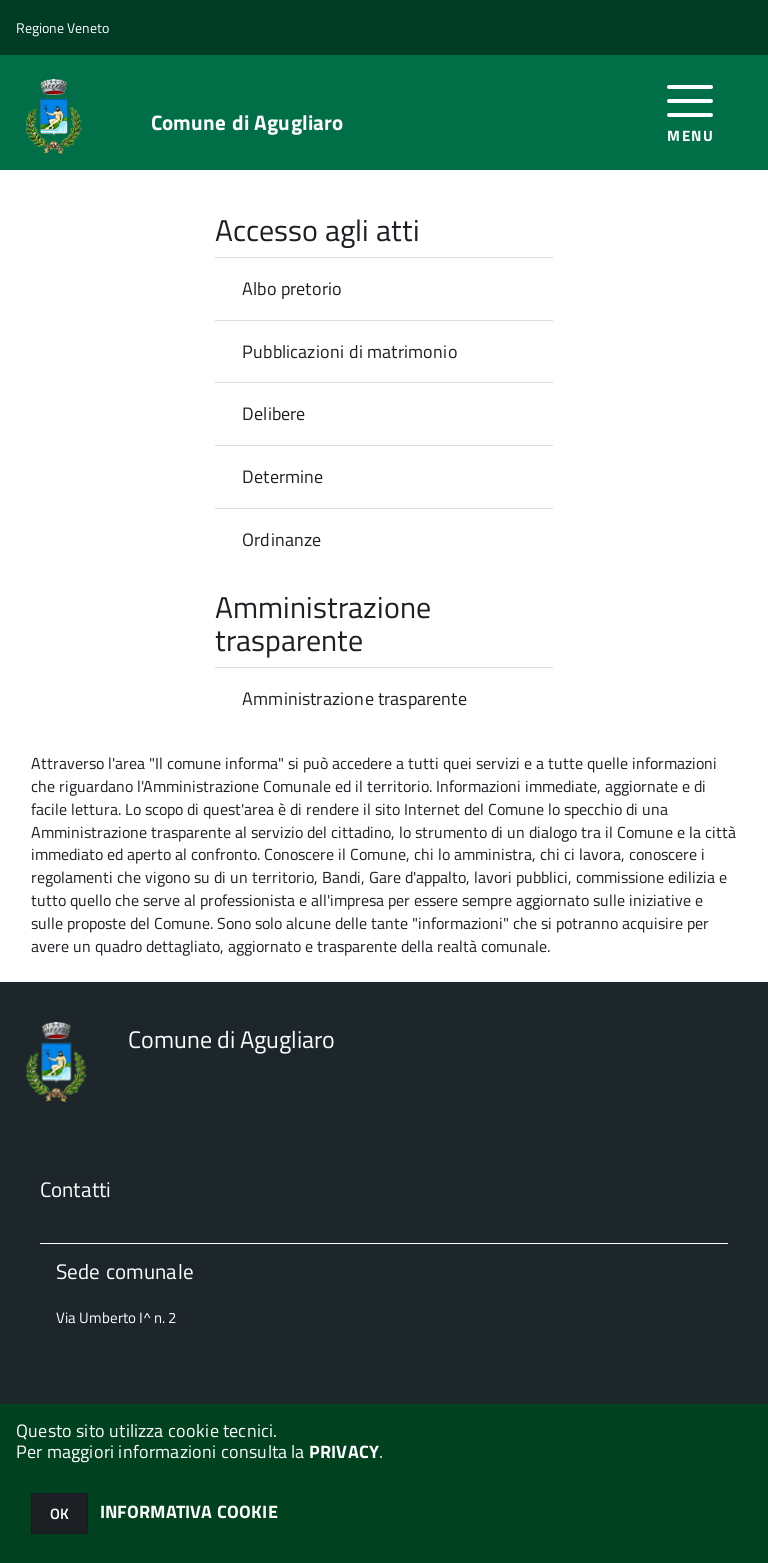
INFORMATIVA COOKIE (189, 1511)
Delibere (273, 413)
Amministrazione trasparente (354, 698)
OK (59, 1513)
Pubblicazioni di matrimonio (350, 351)
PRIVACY (344, 1451)
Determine (283, 476)
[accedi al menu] (690, 111)
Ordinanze (282, 539)
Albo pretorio (292, 288)
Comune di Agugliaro (247, 122)
